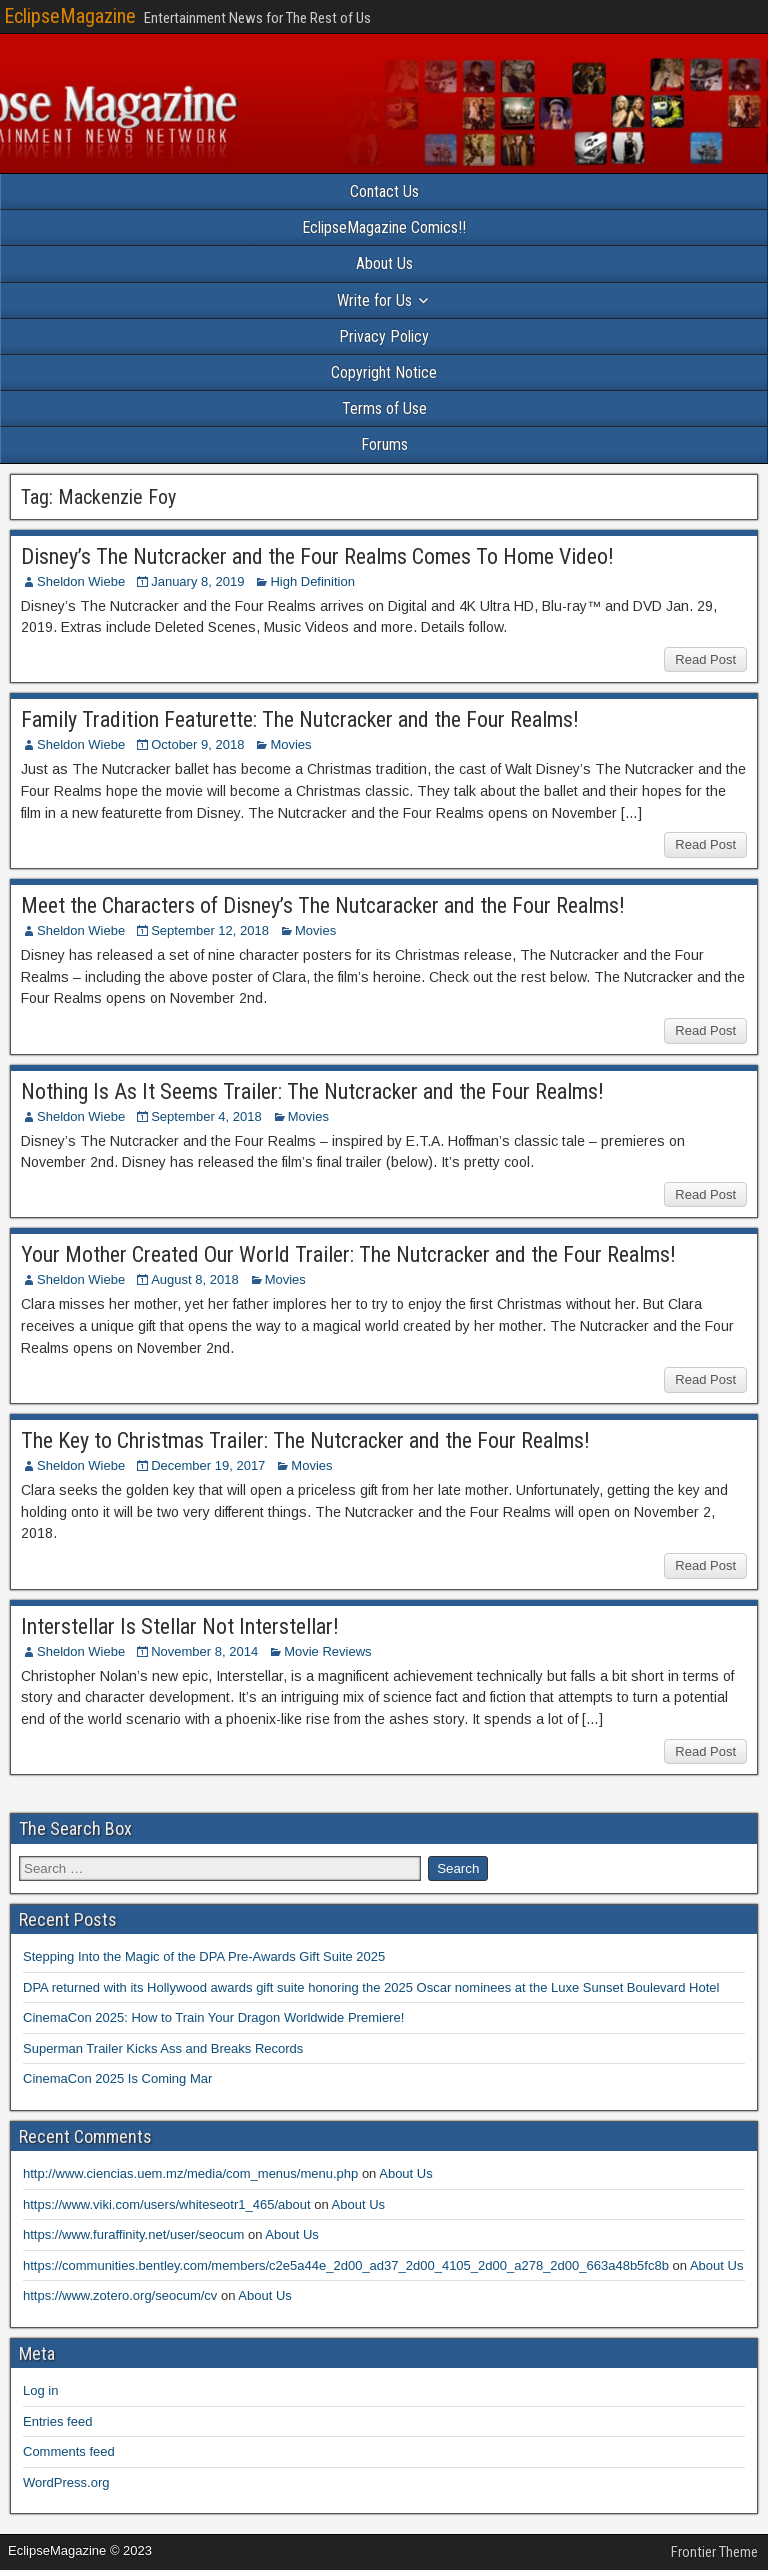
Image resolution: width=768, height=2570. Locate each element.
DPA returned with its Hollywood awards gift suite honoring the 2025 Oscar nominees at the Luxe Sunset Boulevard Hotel (371, 1987)
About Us (384, 263)
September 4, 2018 (206, 1116)
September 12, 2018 (210, 930)
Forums (384, 444)
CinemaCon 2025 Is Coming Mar (117, 2078)
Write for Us (374, 300)
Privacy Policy (384, 336)
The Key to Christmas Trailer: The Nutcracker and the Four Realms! (305, 1440)
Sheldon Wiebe (81, 581)
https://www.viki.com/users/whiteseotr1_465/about (167, 2204)
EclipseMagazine (70, 16)
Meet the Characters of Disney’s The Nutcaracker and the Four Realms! (323, 905)
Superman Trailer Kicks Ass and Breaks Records (163, 2048)
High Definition (312, 581)
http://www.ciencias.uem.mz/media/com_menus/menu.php (190, 2173)
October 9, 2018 (197, 744)
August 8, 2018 (194, 1279)
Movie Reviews (327, 1651)
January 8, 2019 (197, 581)
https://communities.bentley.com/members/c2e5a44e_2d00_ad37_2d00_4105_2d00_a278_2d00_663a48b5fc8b (346, 2265)
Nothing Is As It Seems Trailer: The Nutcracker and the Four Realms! (312, 1091)
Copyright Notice (384, 372)
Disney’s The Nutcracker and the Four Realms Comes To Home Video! (317, 556)
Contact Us (384, 191)
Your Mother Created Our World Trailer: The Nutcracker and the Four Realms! (348, 1254)
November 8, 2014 (204, 1651)
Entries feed (57, 2421)
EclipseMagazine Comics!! (384, 227)
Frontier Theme (714, 2552)
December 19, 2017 (208, 1465)
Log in (40, 2390)
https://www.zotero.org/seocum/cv (120, 2295)
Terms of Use (384, 408)
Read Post (705, 659)
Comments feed (69, 2451)
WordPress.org (66, 2482)
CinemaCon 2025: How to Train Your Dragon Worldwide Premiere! (213, 2017)
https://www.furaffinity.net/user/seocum (133, 2234)
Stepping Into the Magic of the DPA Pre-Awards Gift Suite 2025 (204, 1956)
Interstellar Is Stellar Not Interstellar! (180, 1626)
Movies (290, 744)
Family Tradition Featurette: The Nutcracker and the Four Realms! (300, 719)
